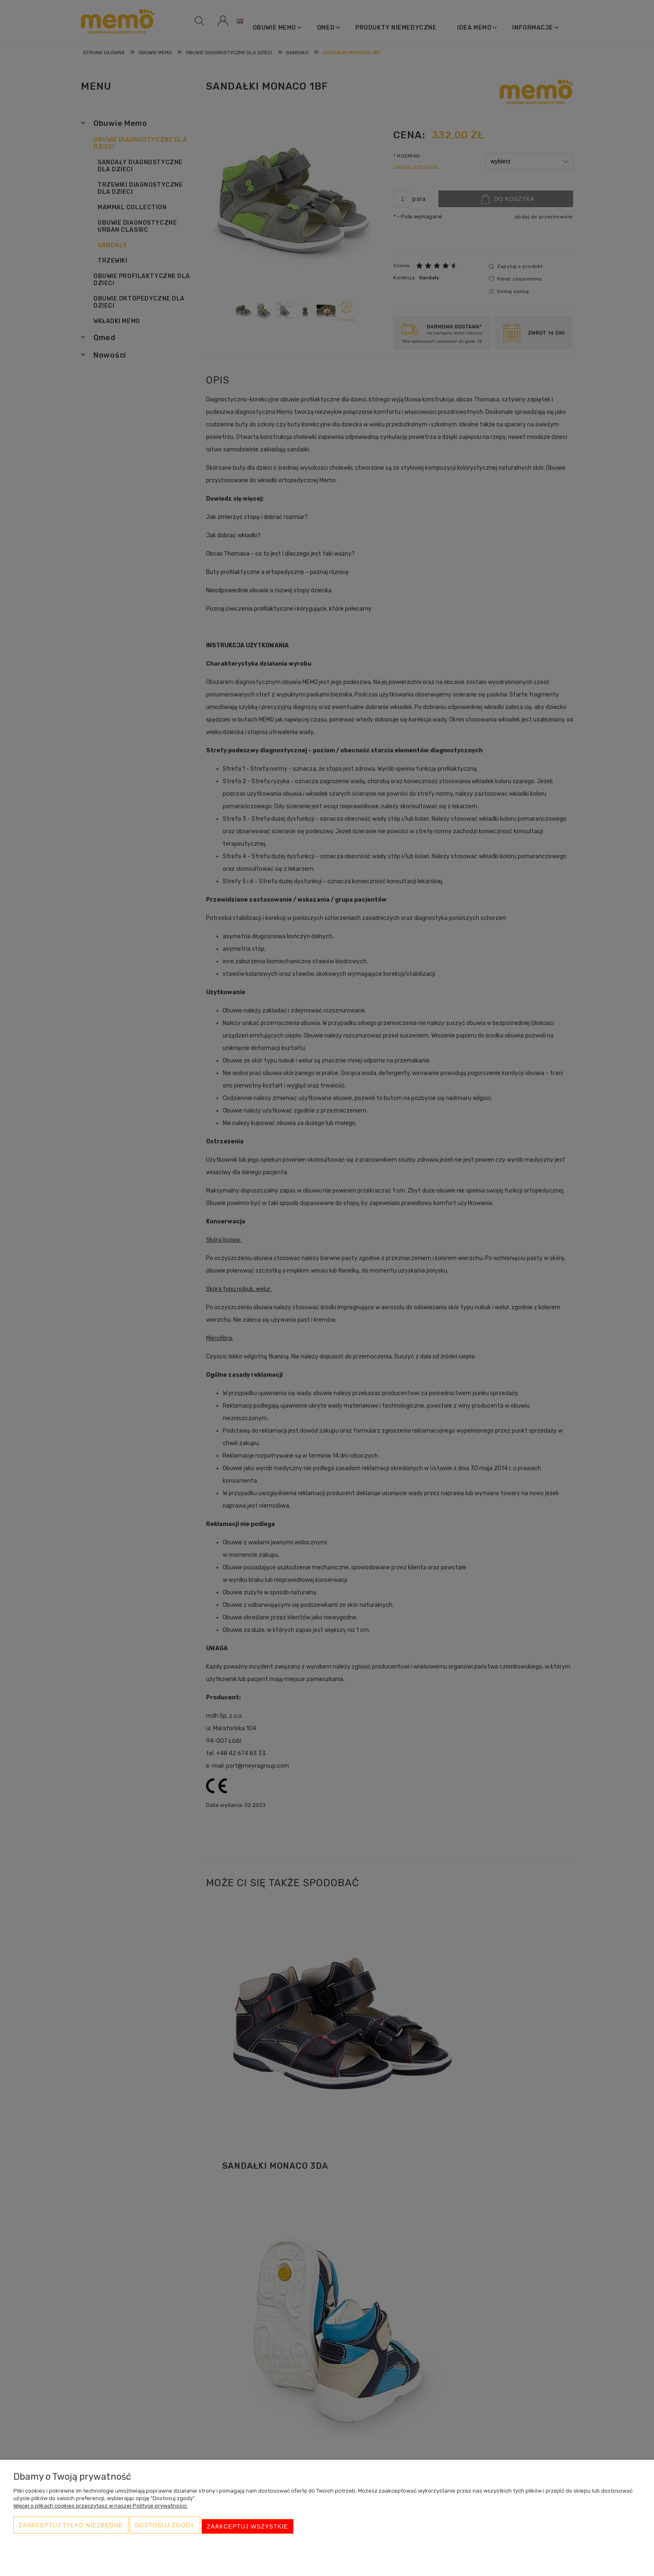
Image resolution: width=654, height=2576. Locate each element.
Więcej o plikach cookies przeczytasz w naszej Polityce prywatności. (100, 2510)
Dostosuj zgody (165, 2528)
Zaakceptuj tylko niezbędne (71, 2528)
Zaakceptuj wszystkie (247, 2528)
